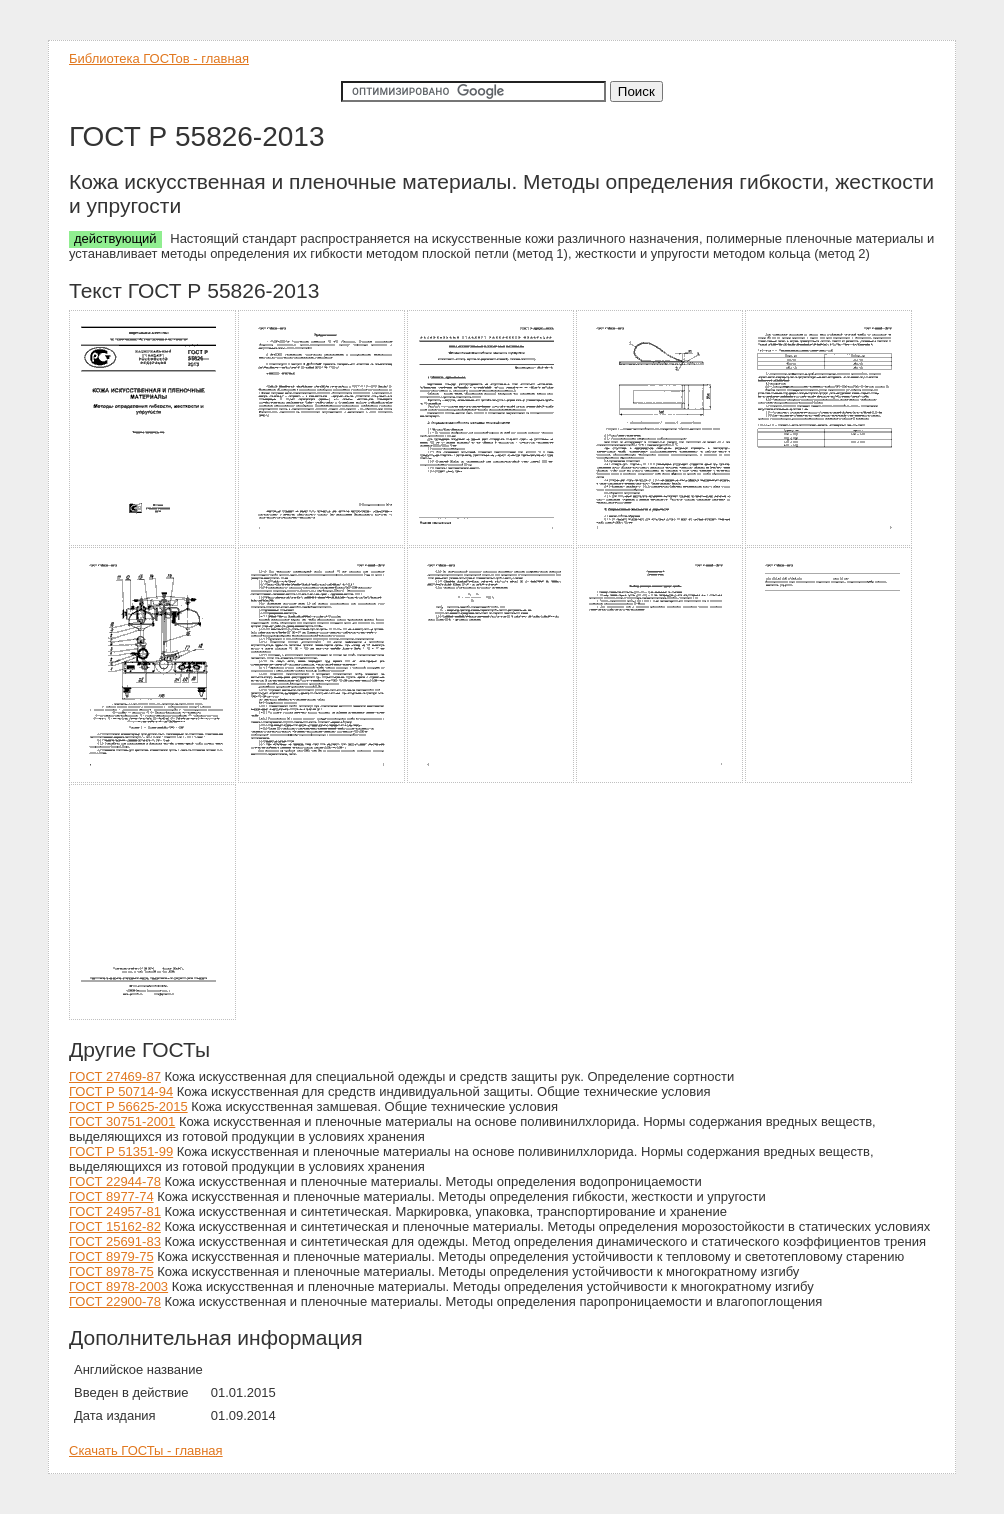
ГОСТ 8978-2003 (118, 1286)
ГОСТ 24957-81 (115, 1211)
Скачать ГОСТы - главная (146, 1450)
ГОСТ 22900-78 (115, 1301)
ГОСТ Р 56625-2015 (128, 1106)
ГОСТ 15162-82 (115, 1226)
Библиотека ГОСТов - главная (159, 58)
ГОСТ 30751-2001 (122, 1121)
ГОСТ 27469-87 (115, 1076)
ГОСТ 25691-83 (115, 1241)
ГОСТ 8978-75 (111, 1271)
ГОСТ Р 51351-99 (121, 1151)
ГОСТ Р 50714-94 (121, 1091)
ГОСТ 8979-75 (111, 1256)
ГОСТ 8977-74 (111, 1196)
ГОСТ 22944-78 (115, 1181)
